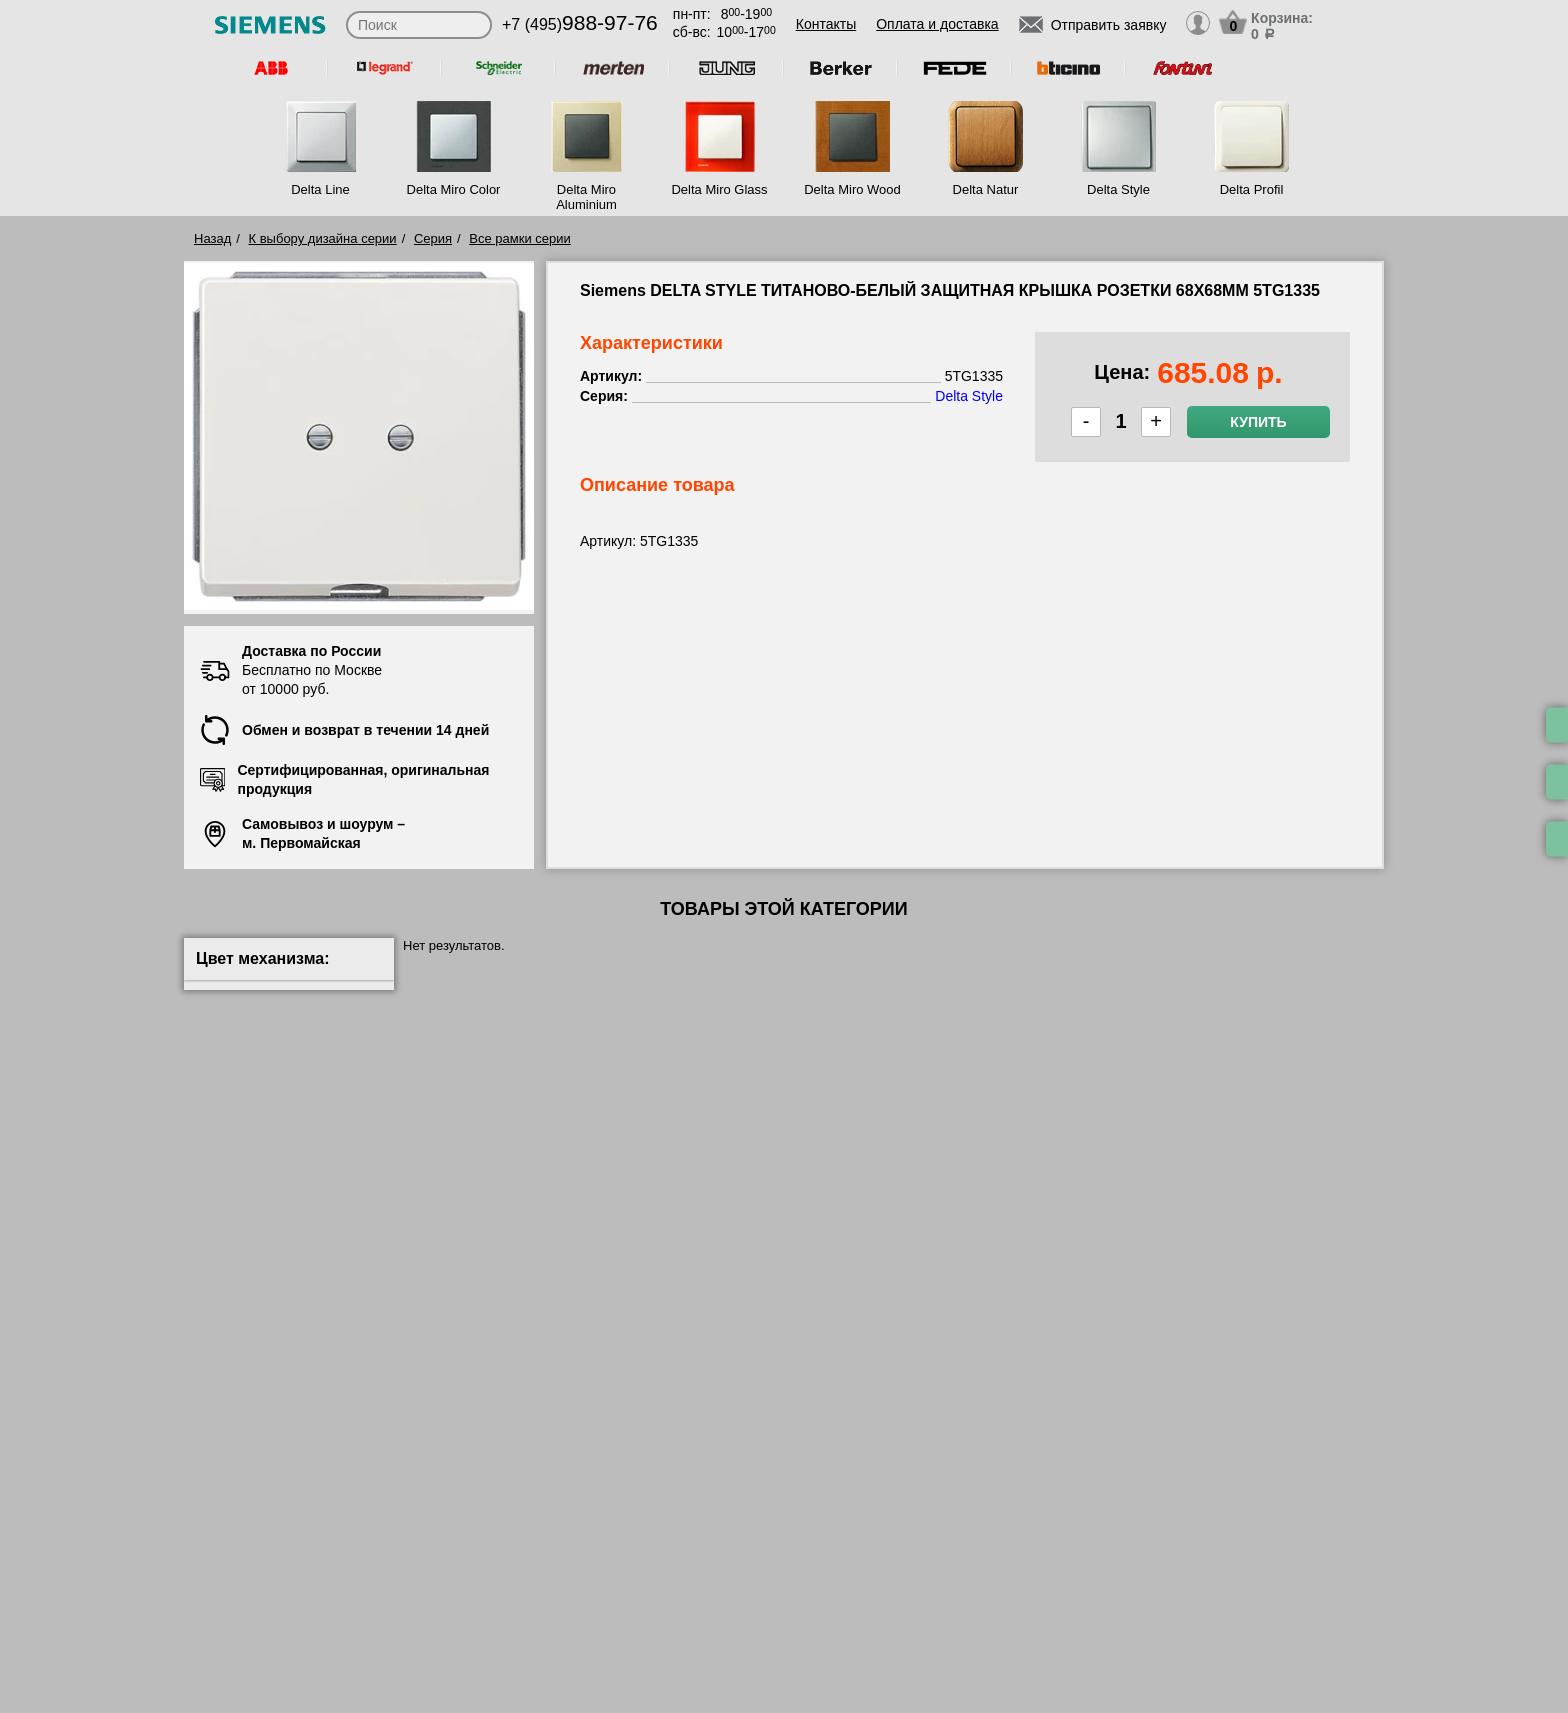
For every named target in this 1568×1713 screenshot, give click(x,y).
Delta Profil (1252, 189)
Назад (212, 238)
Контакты (826, 24)
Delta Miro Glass (719, 189)
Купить (1258, 422)
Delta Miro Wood (852, 189)
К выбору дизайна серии (323, 238)
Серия (433, 238)
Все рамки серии (519, 238)
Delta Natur (986, 189)
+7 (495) (580, 24)
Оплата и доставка (937, 24)
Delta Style (1118, 189)
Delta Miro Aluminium (586, 197)
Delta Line (320, 189)
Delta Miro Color (454, 189)
